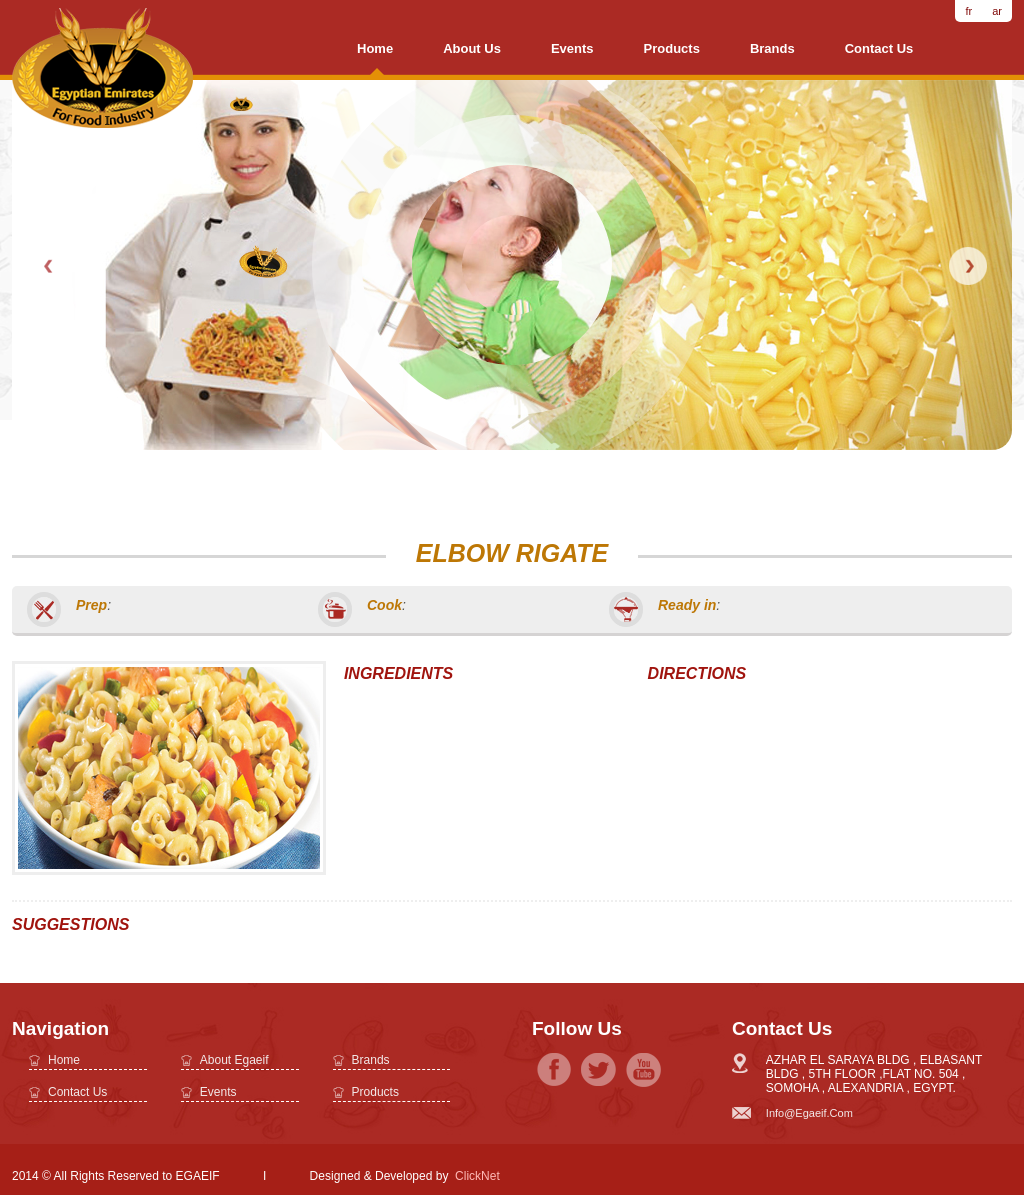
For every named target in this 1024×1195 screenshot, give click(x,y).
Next (968, 266)
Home (375, 48)
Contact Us (879, 48)
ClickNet (477, 1176)
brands (772, 48)
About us (472, 48)
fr (968, 11)
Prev (50, 266)
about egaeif (234, 1060)
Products (672, 48)
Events (572, 48)
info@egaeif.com (809, 1113)
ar (997, 11)
